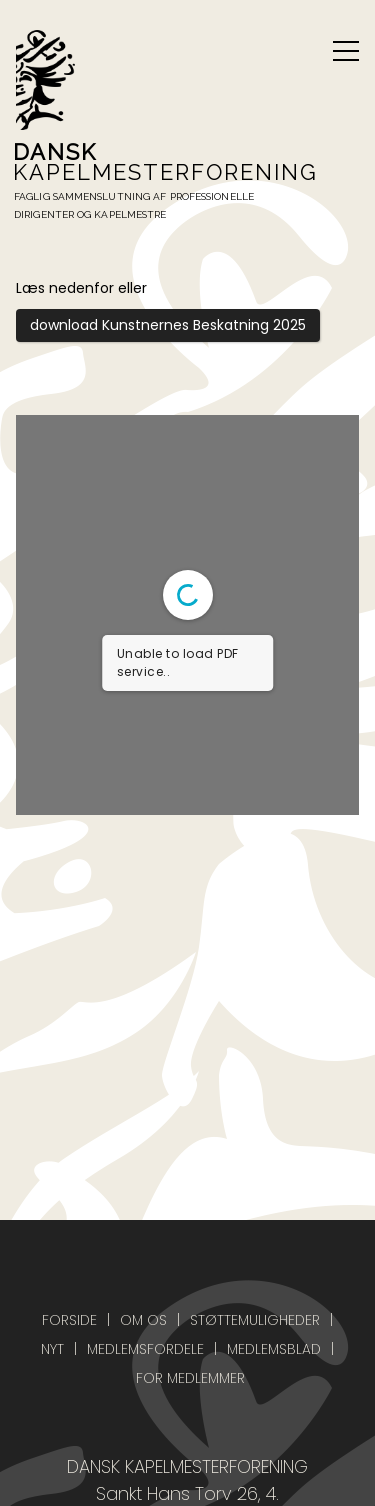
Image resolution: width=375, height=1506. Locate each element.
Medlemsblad (274, 1349)
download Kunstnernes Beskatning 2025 (168, 325)
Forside (69, 1320)
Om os (143, 1320)
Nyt (52, 1349)
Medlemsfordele (145, 1349)
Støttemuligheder (255, 1320)
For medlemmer (190, 1378)
